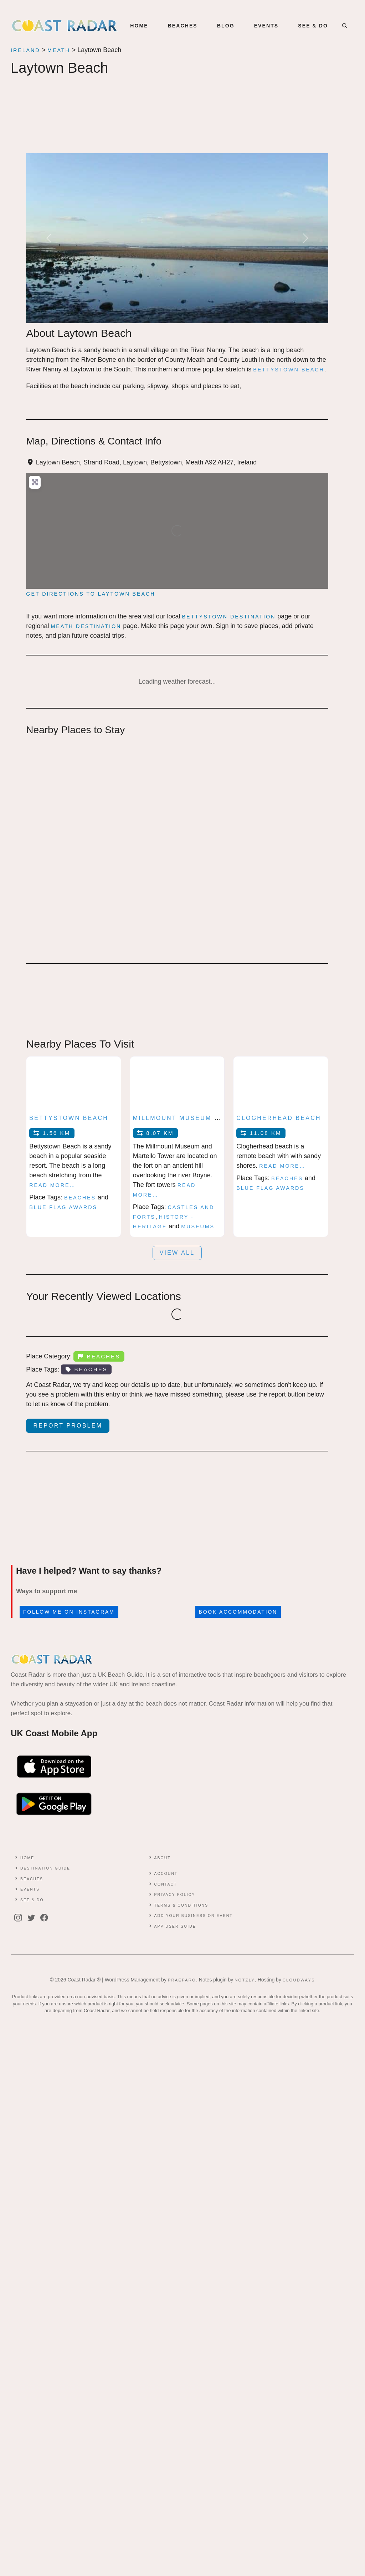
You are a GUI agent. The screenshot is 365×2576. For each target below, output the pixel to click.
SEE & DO (313, 26)
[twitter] (33, 1918)
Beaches (80, 1197)
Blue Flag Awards (63, 1207)
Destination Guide (45, 1868)
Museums (198, 1226)
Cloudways (299, 1980)
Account (166, 1874)
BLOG (226, 26)
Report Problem (68, 1426)
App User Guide (175, 1926)
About (162, 1858)
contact (165, 1884)
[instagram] (20, 1918)
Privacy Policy (174, 1895)
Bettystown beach (288, 369)
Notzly (245, 1980)
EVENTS (266, 26)
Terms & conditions (181, 1905)
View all (177, 1253)
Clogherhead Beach (278, 1118)
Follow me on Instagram (69, 1612)
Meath (58, 50)
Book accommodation (238, 1612)
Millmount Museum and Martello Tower (217, 1118)
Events (30, 1889)
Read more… (52, 1185)
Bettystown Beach (68, 1118)
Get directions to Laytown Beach (90, 594)
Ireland (25, 50)
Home (139, 26)
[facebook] (46, 1918)
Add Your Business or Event (193, 1916)
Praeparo (182, 1980)
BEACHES (182, 26)
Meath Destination (86, 626)
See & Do (32, 1900)
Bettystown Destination (229, 616)
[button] (344, 25)
